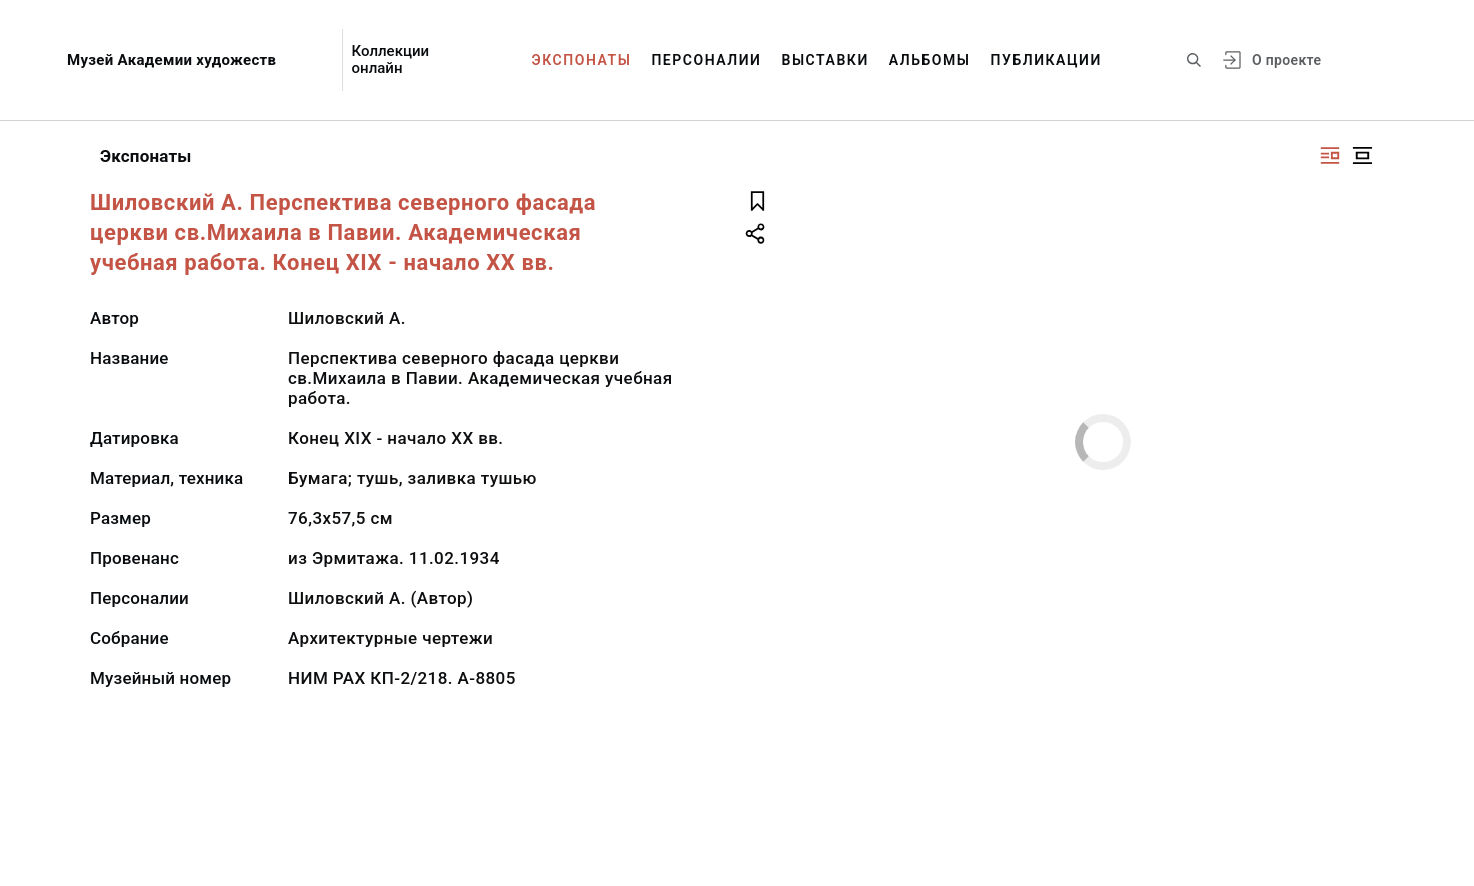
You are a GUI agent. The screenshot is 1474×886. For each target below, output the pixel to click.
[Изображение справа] (1330, 155)
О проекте (1286, 60)
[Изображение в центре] (1362, 155)
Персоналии (706, 60)
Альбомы (930, 60)
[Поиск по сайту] (1194, 60)
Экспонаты (582, 60)
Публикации (1046, 60)
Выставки (824, 60)
